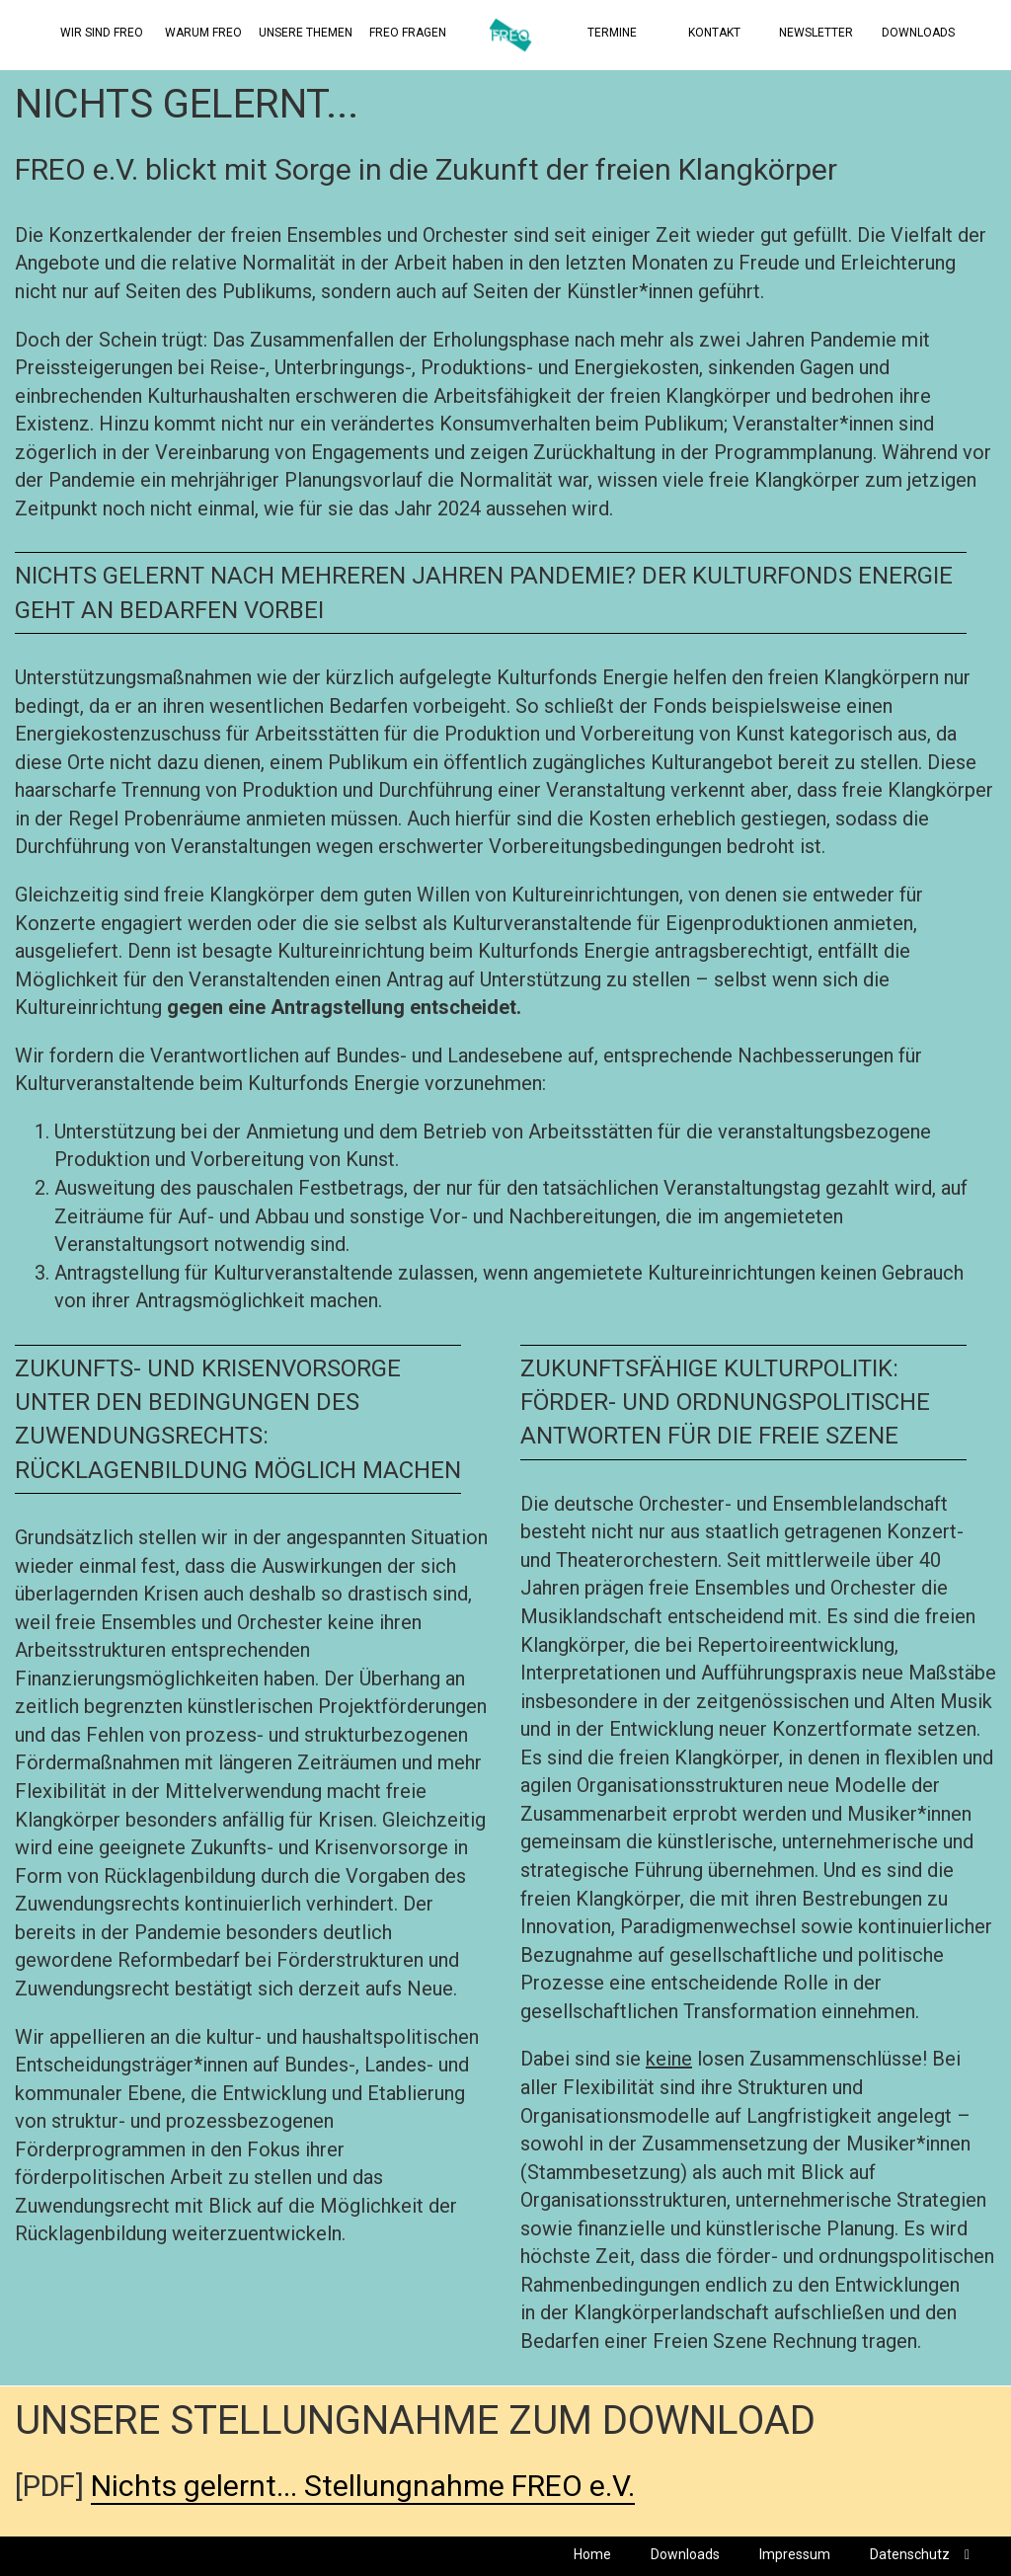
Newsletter (816, 32)
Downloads (918, 32)
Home (592, 2554)
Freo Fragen (407, 32)
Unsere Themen (305, 32)
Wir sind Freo (101, 32)
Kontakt (714, 32)
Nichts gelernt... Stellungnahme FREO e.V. (363, 2485)
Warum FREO (203, 32)
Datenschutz (910, 2554)
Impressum (794, 2554)
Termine (612, 32)
